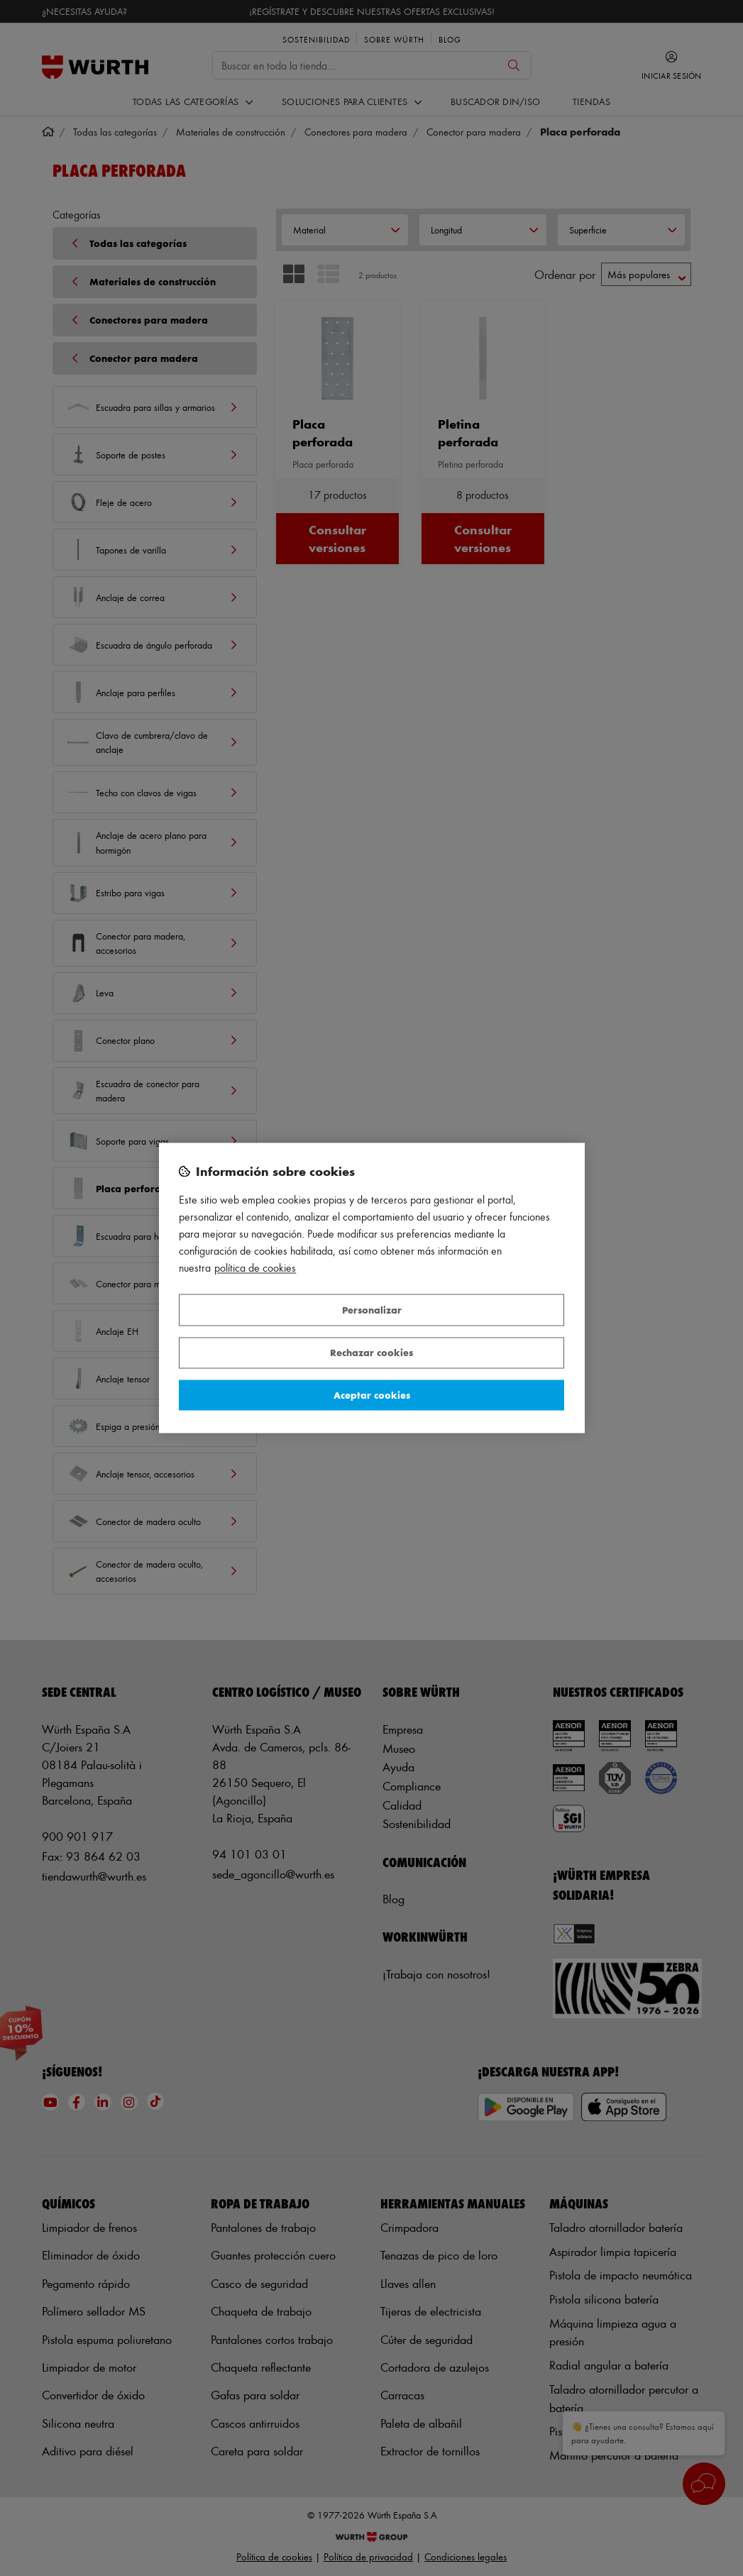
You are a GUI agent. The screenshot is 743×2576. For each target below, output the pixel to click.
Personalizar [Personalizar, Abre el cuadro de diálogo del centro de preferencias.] (372, 1310)
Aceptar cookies (372, 1395)
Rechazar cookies (371, 1353)
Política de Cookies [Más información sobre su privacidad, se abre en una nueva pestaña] (255, 1268)
